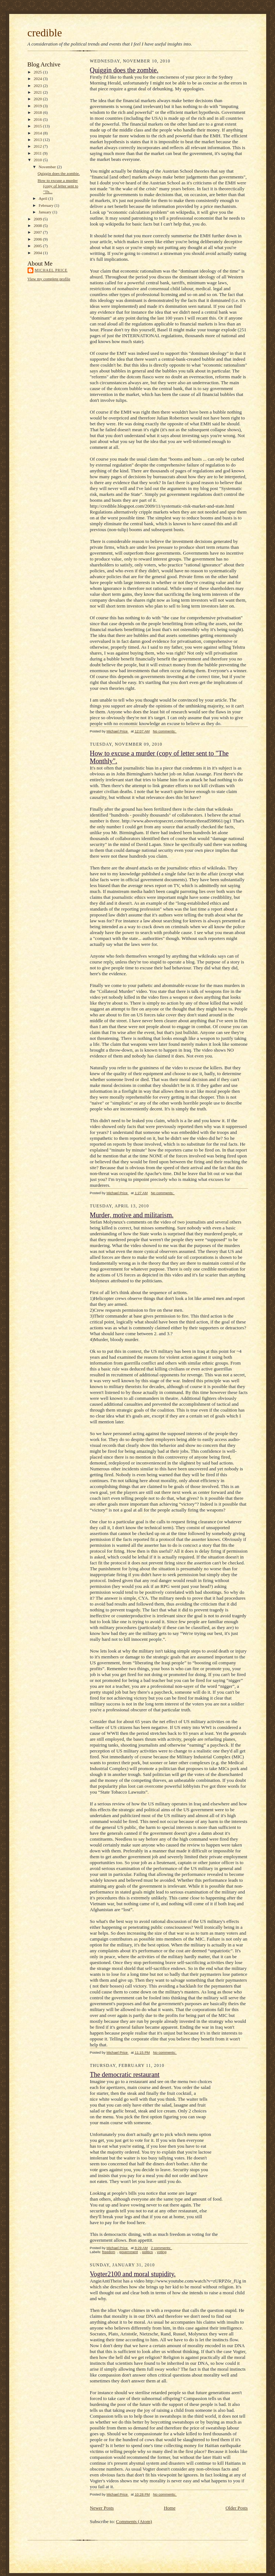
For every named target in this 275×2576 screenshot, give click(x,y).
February (46, 205)
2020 (38, 99)
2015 (38, 126)
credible (45, 33)
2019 (38, 106)
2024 (38, 78)
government (128, 2252)
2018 (38, 112)
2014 (38, 133)
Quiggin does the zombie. (58, 173)
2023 (38, 85)
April (43, 198)
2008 (38, 225)
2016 (38, 119)
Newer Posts (102, 2508)
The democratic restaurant (125, 2074)
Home (170, 2508)
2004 (38, 253)
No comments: (165, 731)
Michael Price (51, 270)
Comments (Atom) (134, 2521)
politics (147, 2252)
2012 (38, 146)
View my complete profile (49, 279)
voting (162, 2252)
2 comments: (161, 2248)
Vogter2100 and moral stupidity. (133, 2274)
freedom (108, 2252)
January (46, 212)
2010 (38, 160)
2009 (38, 219)
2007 (38, 232)
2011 (38, 153)
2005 (38, 246)
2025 (38, 72)
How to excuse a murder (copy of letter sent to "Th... (57, 186)
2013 (38, 139)
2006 (38, 239)
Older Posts (236, 2508)
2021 (38, 92)
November (48, 167)
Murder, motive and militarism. (132, 1215)
